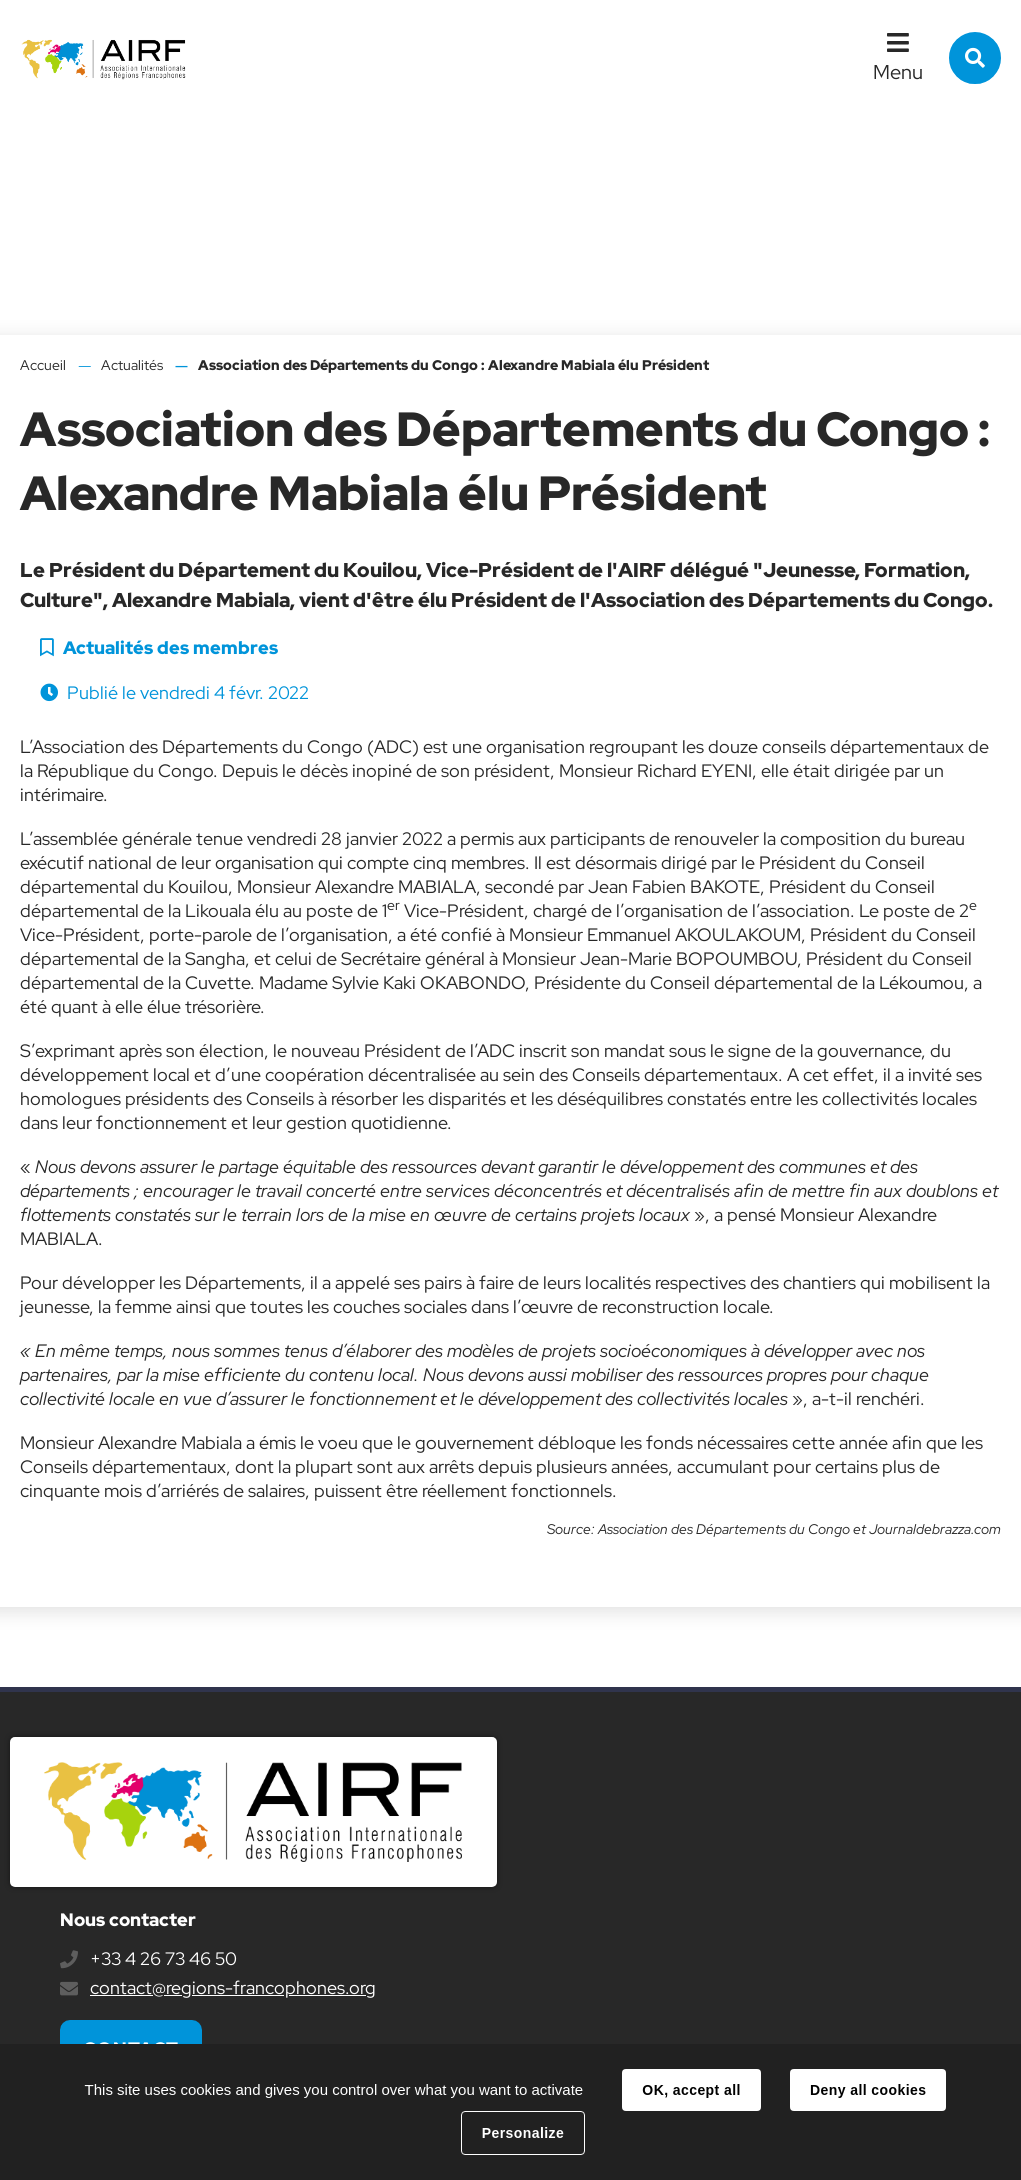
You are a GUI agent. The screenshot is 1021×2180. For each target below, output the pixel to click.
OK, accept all (691, 2090)
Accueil (43, 365)
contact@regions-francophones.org (233, 1987)
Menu (898, 72)
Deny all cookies (868, 2090)
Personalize (523, 2133)
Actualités (132, 365)
